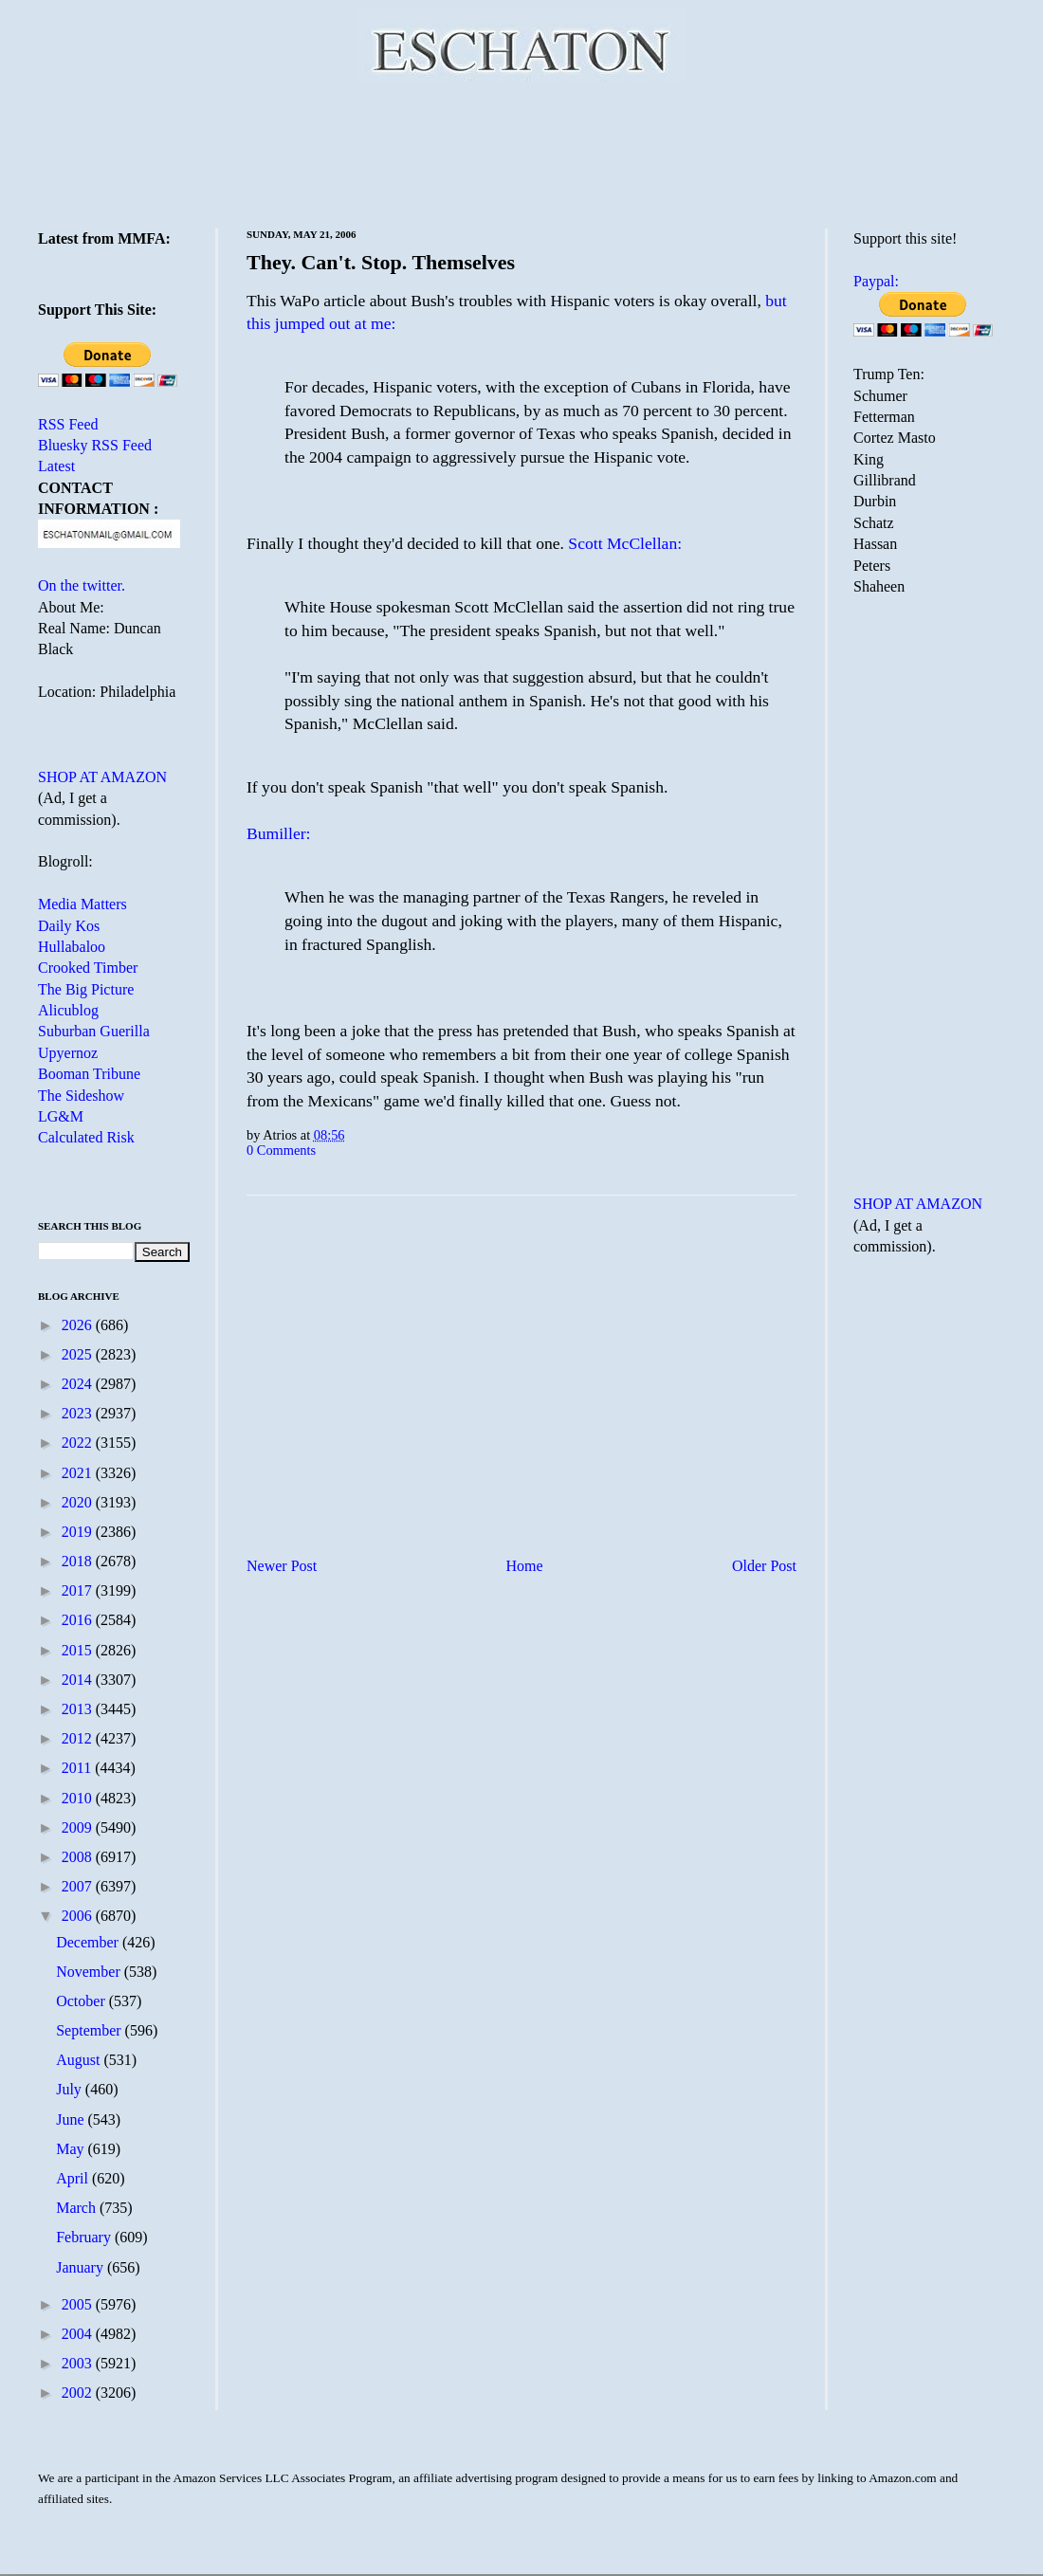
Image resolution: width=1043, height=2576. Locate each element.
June (71, 2119)
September (90, 2030)
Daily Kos (69, 926)
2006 (79, 1916)
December (89, 1942)
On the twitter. (81, 585)
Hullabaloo (71, 947)
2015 (79, 1650)
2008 (79, 1857)
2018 (79, 1561)
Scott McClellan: (625, 543)
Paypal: (876, 281)
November (90, 1972)
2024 (79, 1384)
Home (524, 1566)
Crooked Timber (87, 967)
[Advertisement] (521, 151)
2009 (79, 1827)
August (79, 2060)
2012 (79, 1738)
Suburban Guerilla (94, 1031)
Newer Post (282, 1566)
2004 (79, 2334)
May (71, 2149)
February (85, 2237)
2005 (79, 2304)
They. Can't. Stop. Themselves (381, 262)
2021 (79, 1473)
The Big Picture (86, 989)
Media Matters (82, 904)
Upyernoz (68, 1053)
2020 (79, 1502)
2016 (79, 1620)
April (74, 2178)
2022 (79, 1442)
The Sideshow (81, 1095)
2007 (79, 1886)
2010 (79, 1798)
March (78, 2208)
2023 (79, 1413)
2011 (78, 1768)
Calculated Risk (86, 1137)
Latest (56, 466)
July (70, 2089)
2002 (79, 2392)
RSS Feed (68, 424)
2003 (79, 2363)
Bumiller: (278, 833)
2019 (79, 1532)
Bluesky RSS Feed (95, 445)
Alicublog (68, 1010)
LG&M (60, 1116)
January (81, 2267)
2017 (79, 1590)
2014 (79, 1680)
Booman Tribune (89, 1074)
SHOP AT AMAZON (102, 777)
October (82, 2001)
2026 (79, 1325)
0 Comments (281, 1150)
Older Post (764, 1566)
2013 (79, 1709)
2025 (79, 1354)
